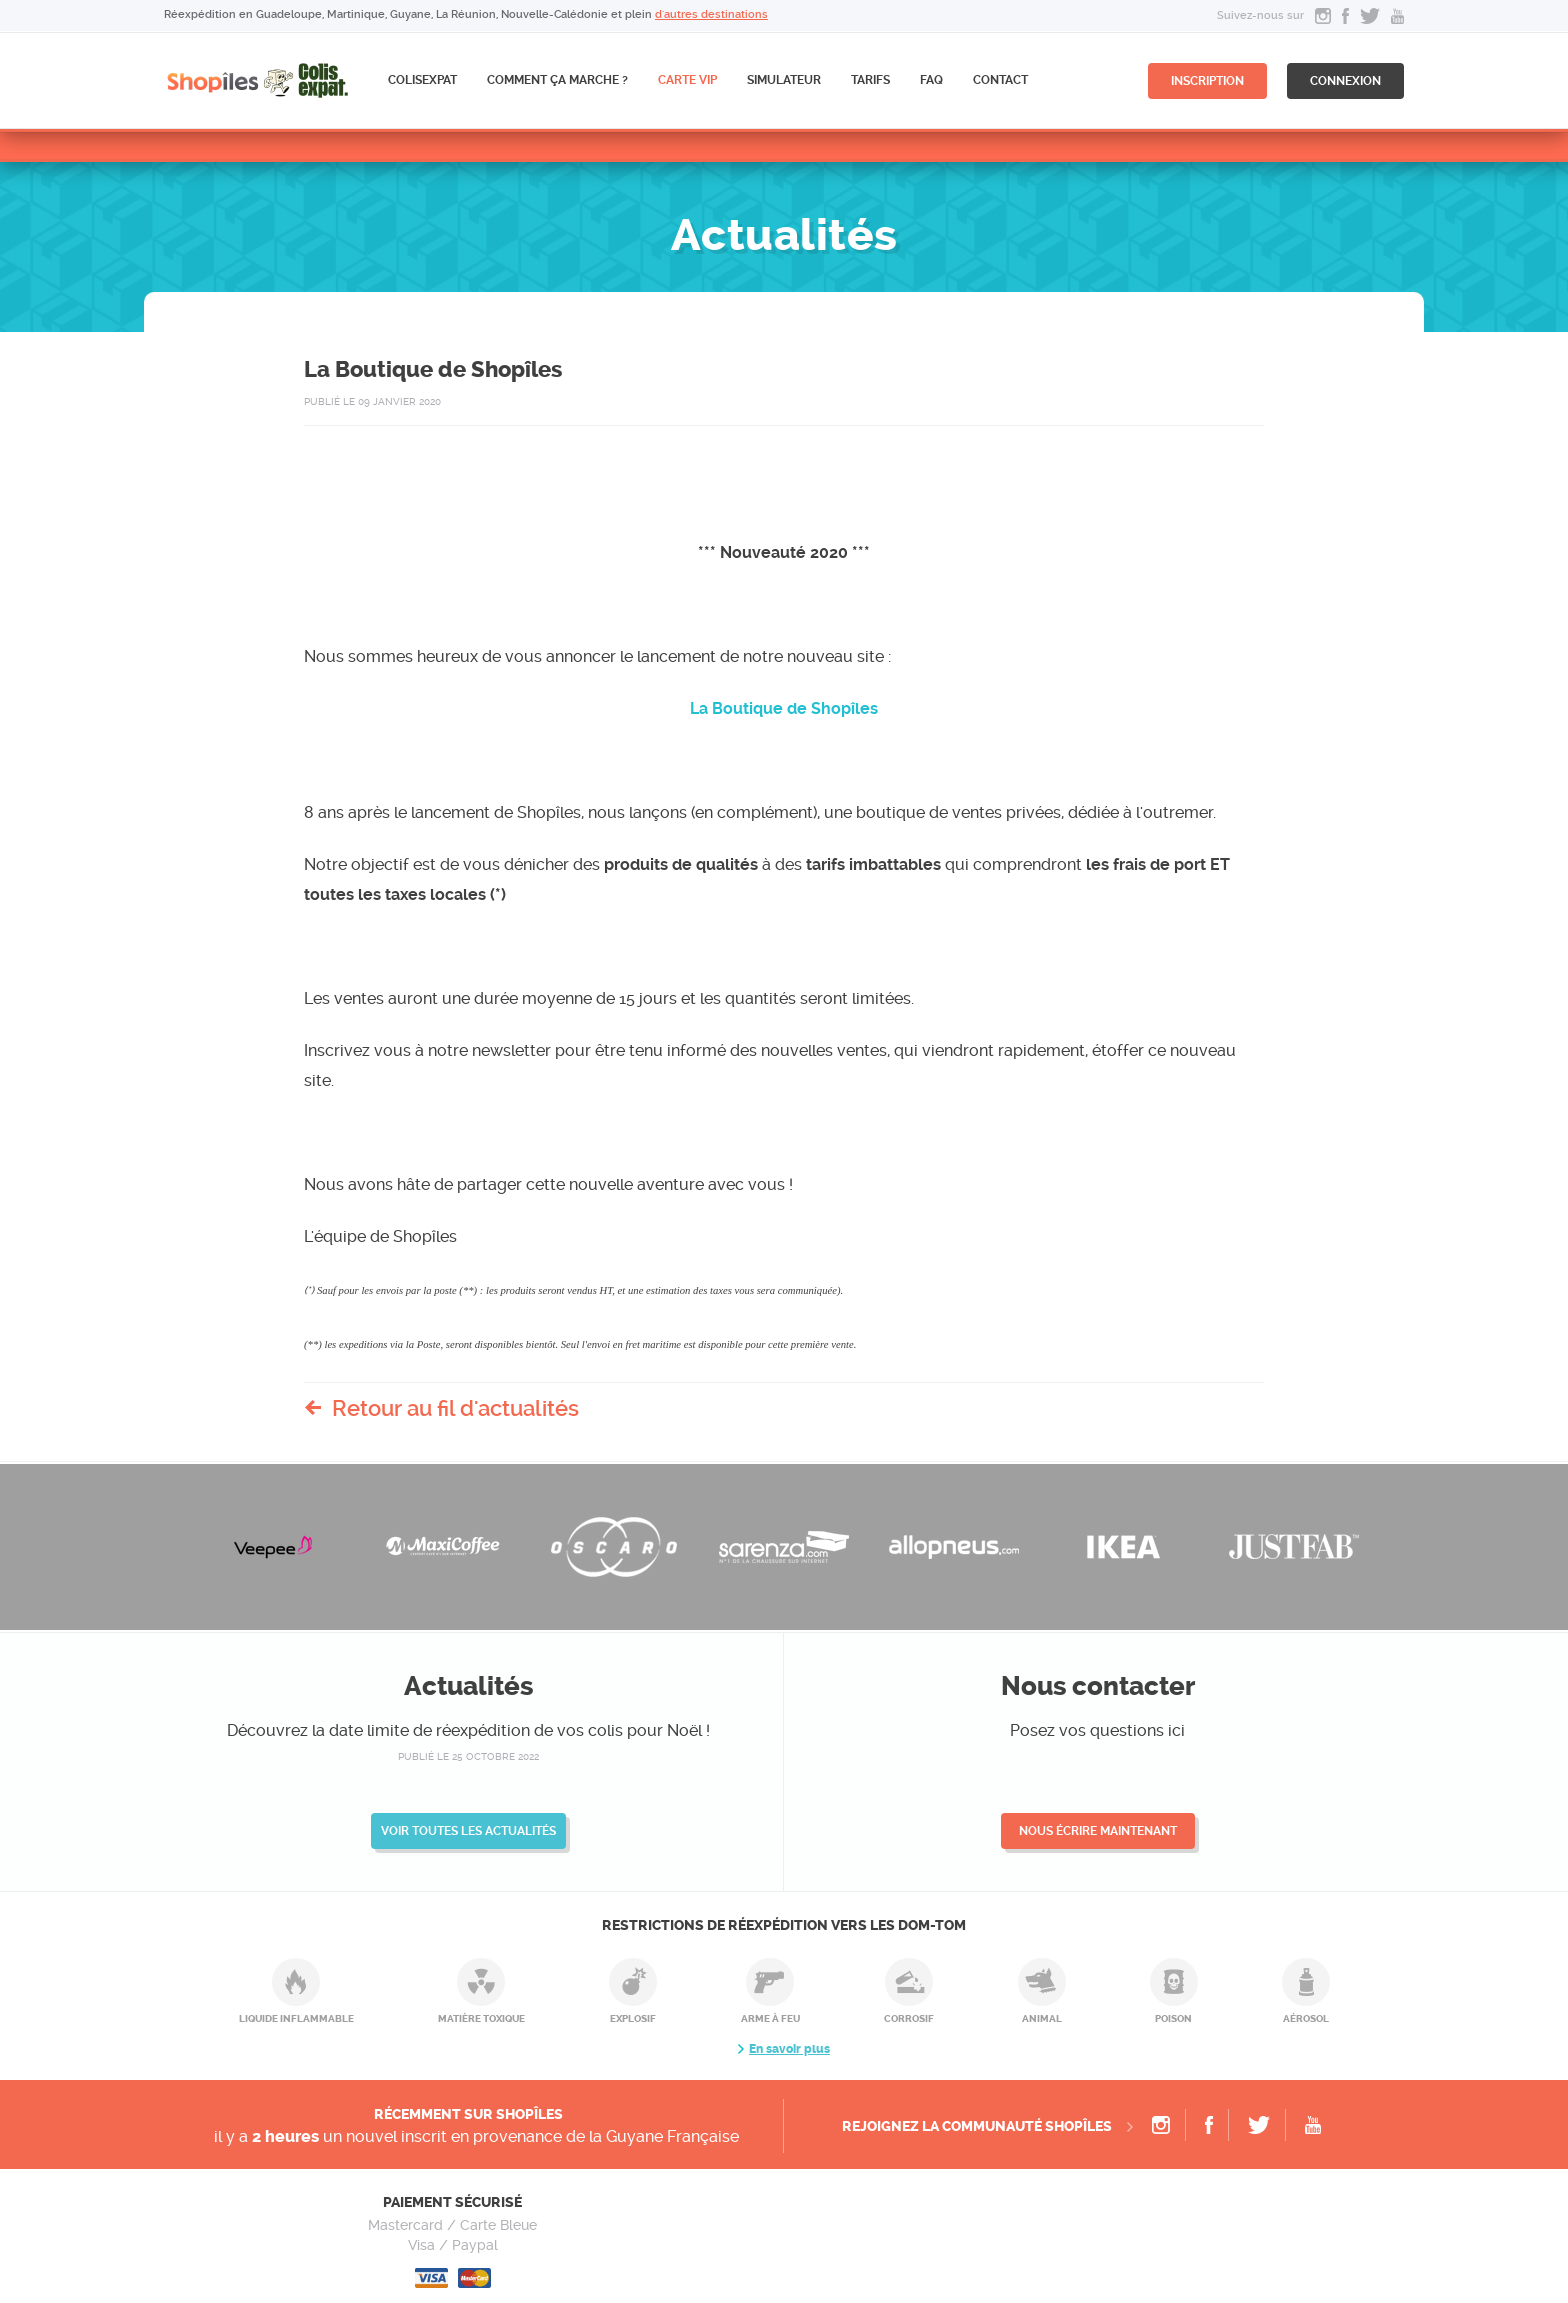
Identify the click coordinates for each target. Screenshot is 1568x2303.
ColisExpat (422, 80)
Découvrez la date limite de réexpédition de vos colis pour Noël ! (468, 1730)
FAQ (931, 80)
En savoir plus (789, 2049)
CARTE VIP (687, 80)
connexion (1345, 81)
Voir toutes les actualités (468, 1831)
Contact (1000, 80)
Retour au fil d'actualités (455, 1408)
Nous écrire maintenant (1098, 1831)
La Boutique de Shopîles (784, 708)
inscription (1207, 81)
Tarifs (870, 80)
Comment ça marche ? (557, 80)
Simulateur (784, 80)
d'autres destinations (711, 14)
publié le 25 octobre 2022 (468, 1756)
